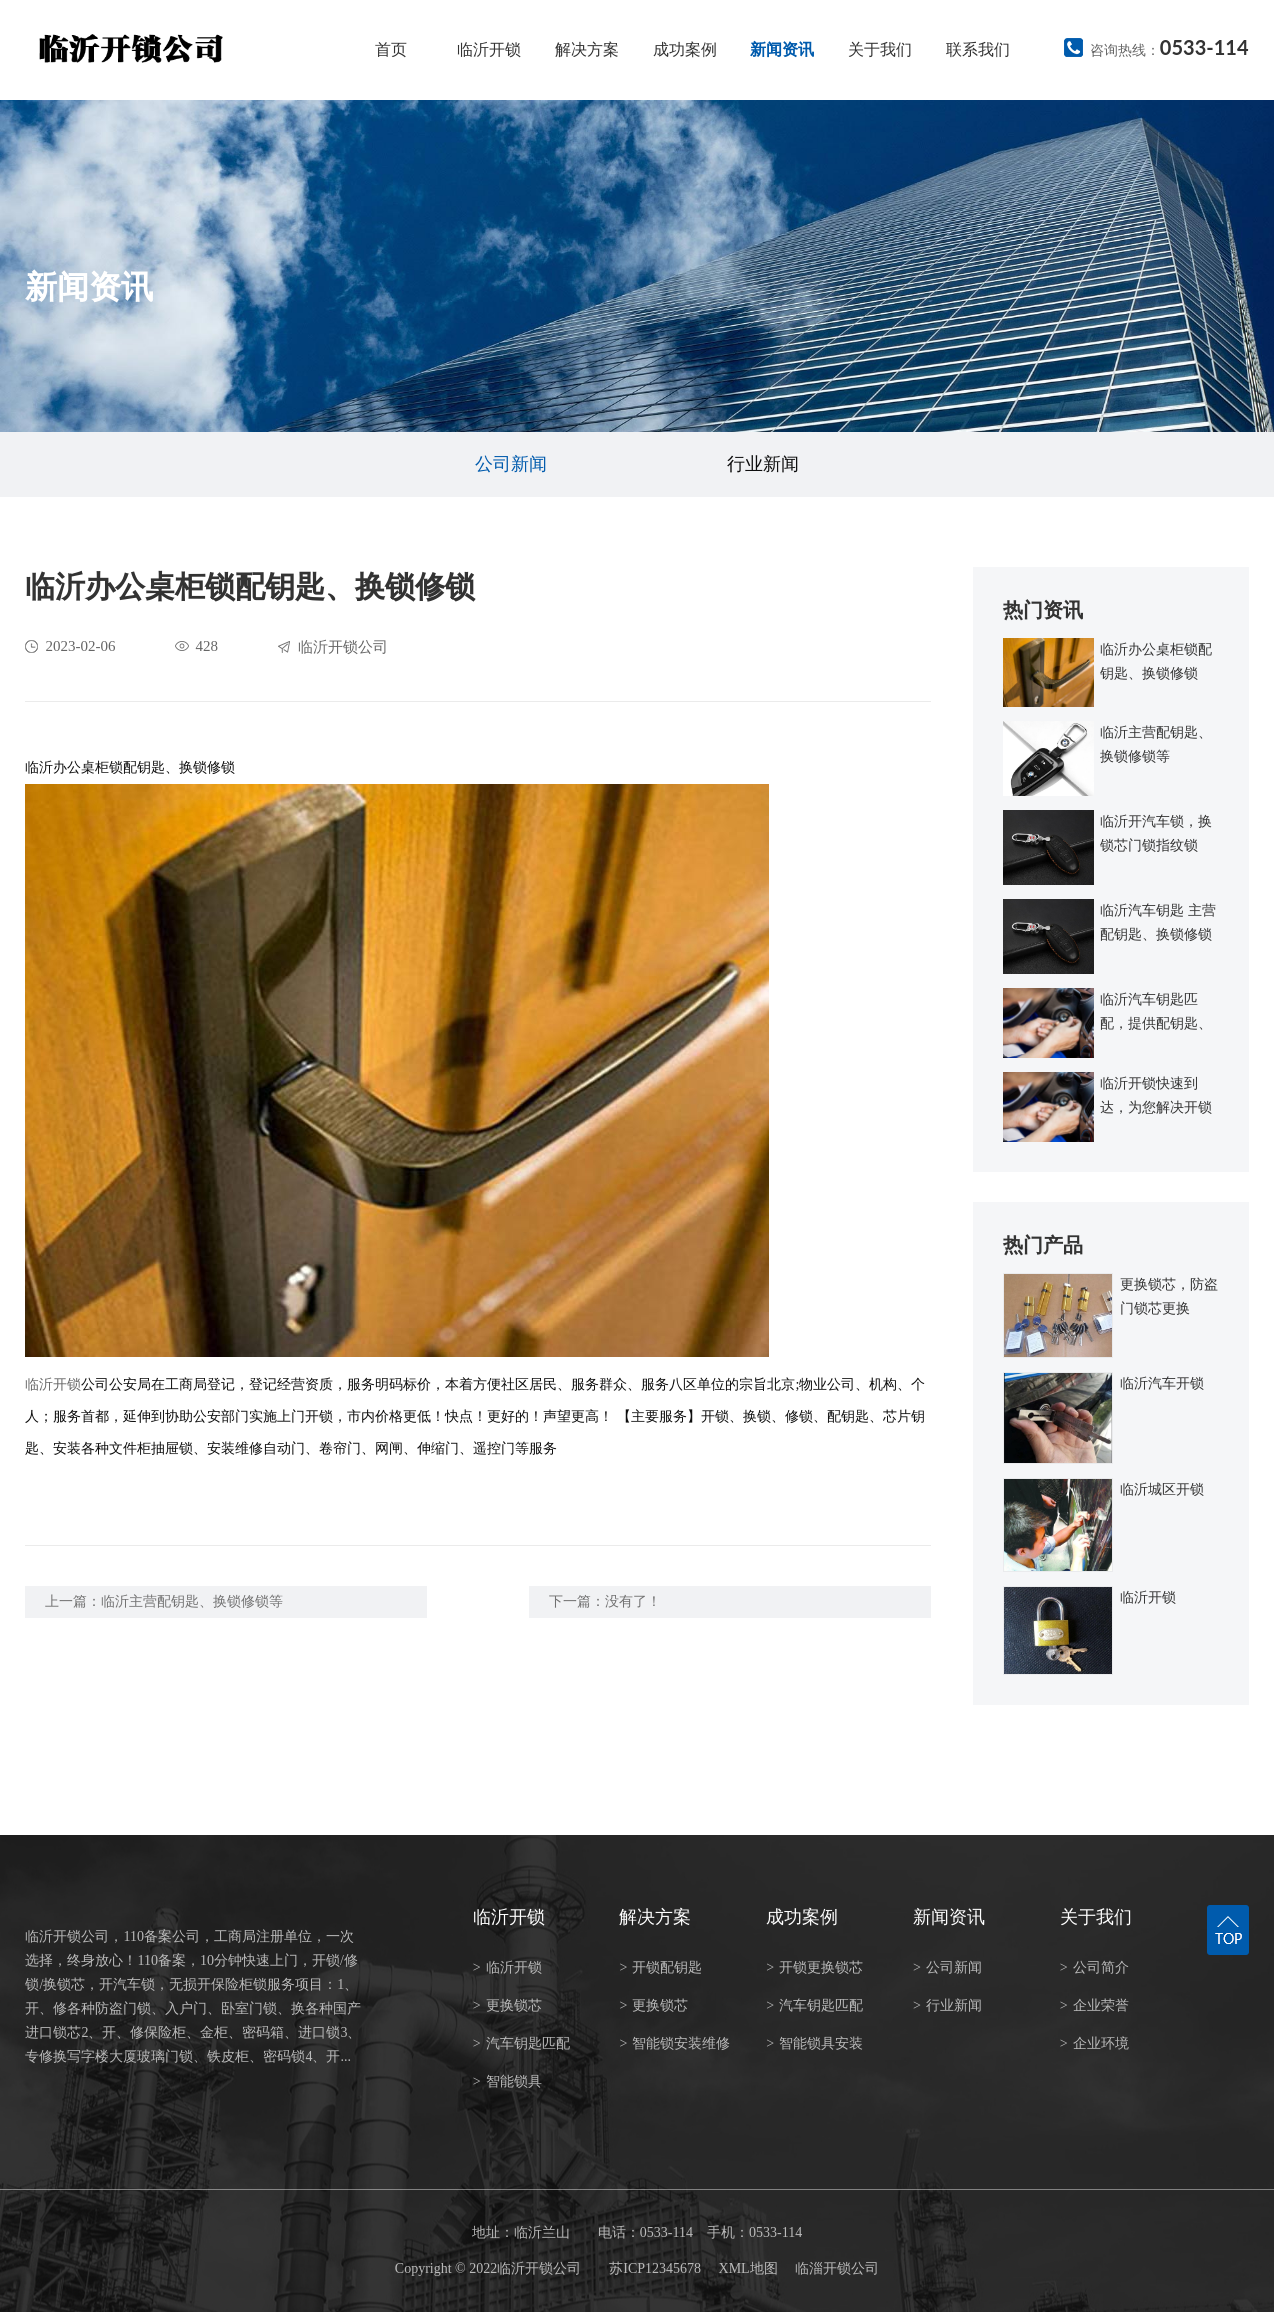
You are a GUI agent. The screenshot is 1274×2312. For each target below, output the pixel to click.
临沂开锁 (489, 49)
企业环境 (1094, 2043)
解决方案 (587, 49)
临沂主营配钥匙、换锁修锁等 (192, 1601)
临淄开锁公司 (837, 2268)
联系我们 (978, 49)
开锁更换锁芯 (814, 1967)
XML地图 (748, 2268)
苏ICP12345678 (655, 2268)
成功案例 (685, 49)
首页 (391, 49)
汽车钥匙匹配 (521, 2043)
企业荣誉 (1094, 2005)
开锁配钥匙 (660, 1967)
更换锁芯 (507, 2005)
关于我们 (880, 49)
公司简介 (1094, 1967)
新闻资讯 (782, 49)
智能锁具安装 (814, 2043)
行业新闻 (763, 464)
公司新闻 (511, 464)
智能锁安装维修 (674, 2043)
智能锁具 (507, 2081)
